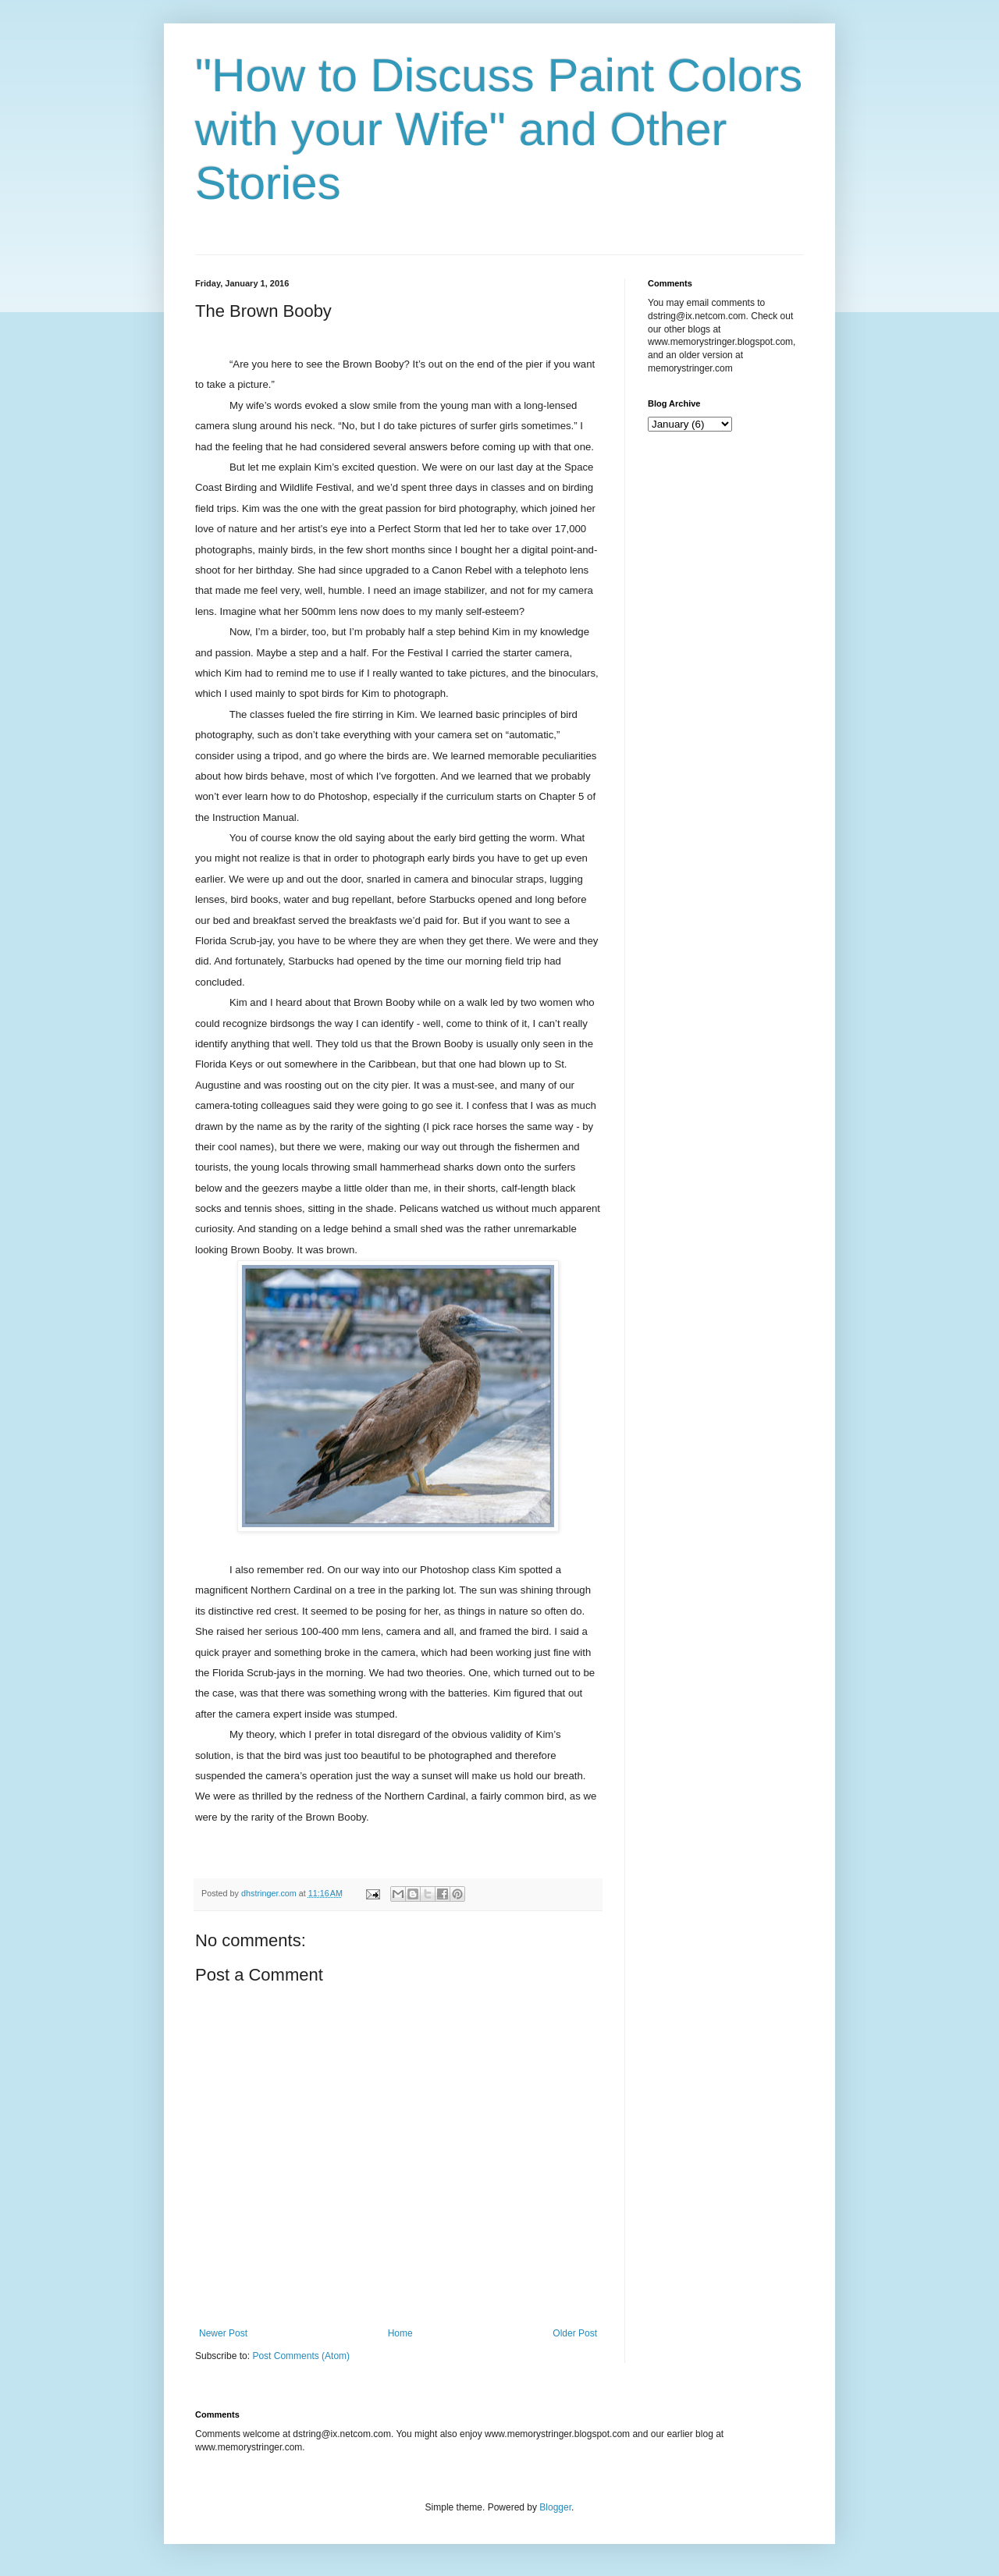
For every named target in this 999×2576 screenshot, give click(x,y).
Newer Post (223, 2333)
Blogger (555, 2507)
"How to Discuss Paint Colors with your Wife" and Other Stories (498, 129)
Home (400, 2333)
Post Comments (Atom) (301, 2355)
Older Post (575, 2333)
